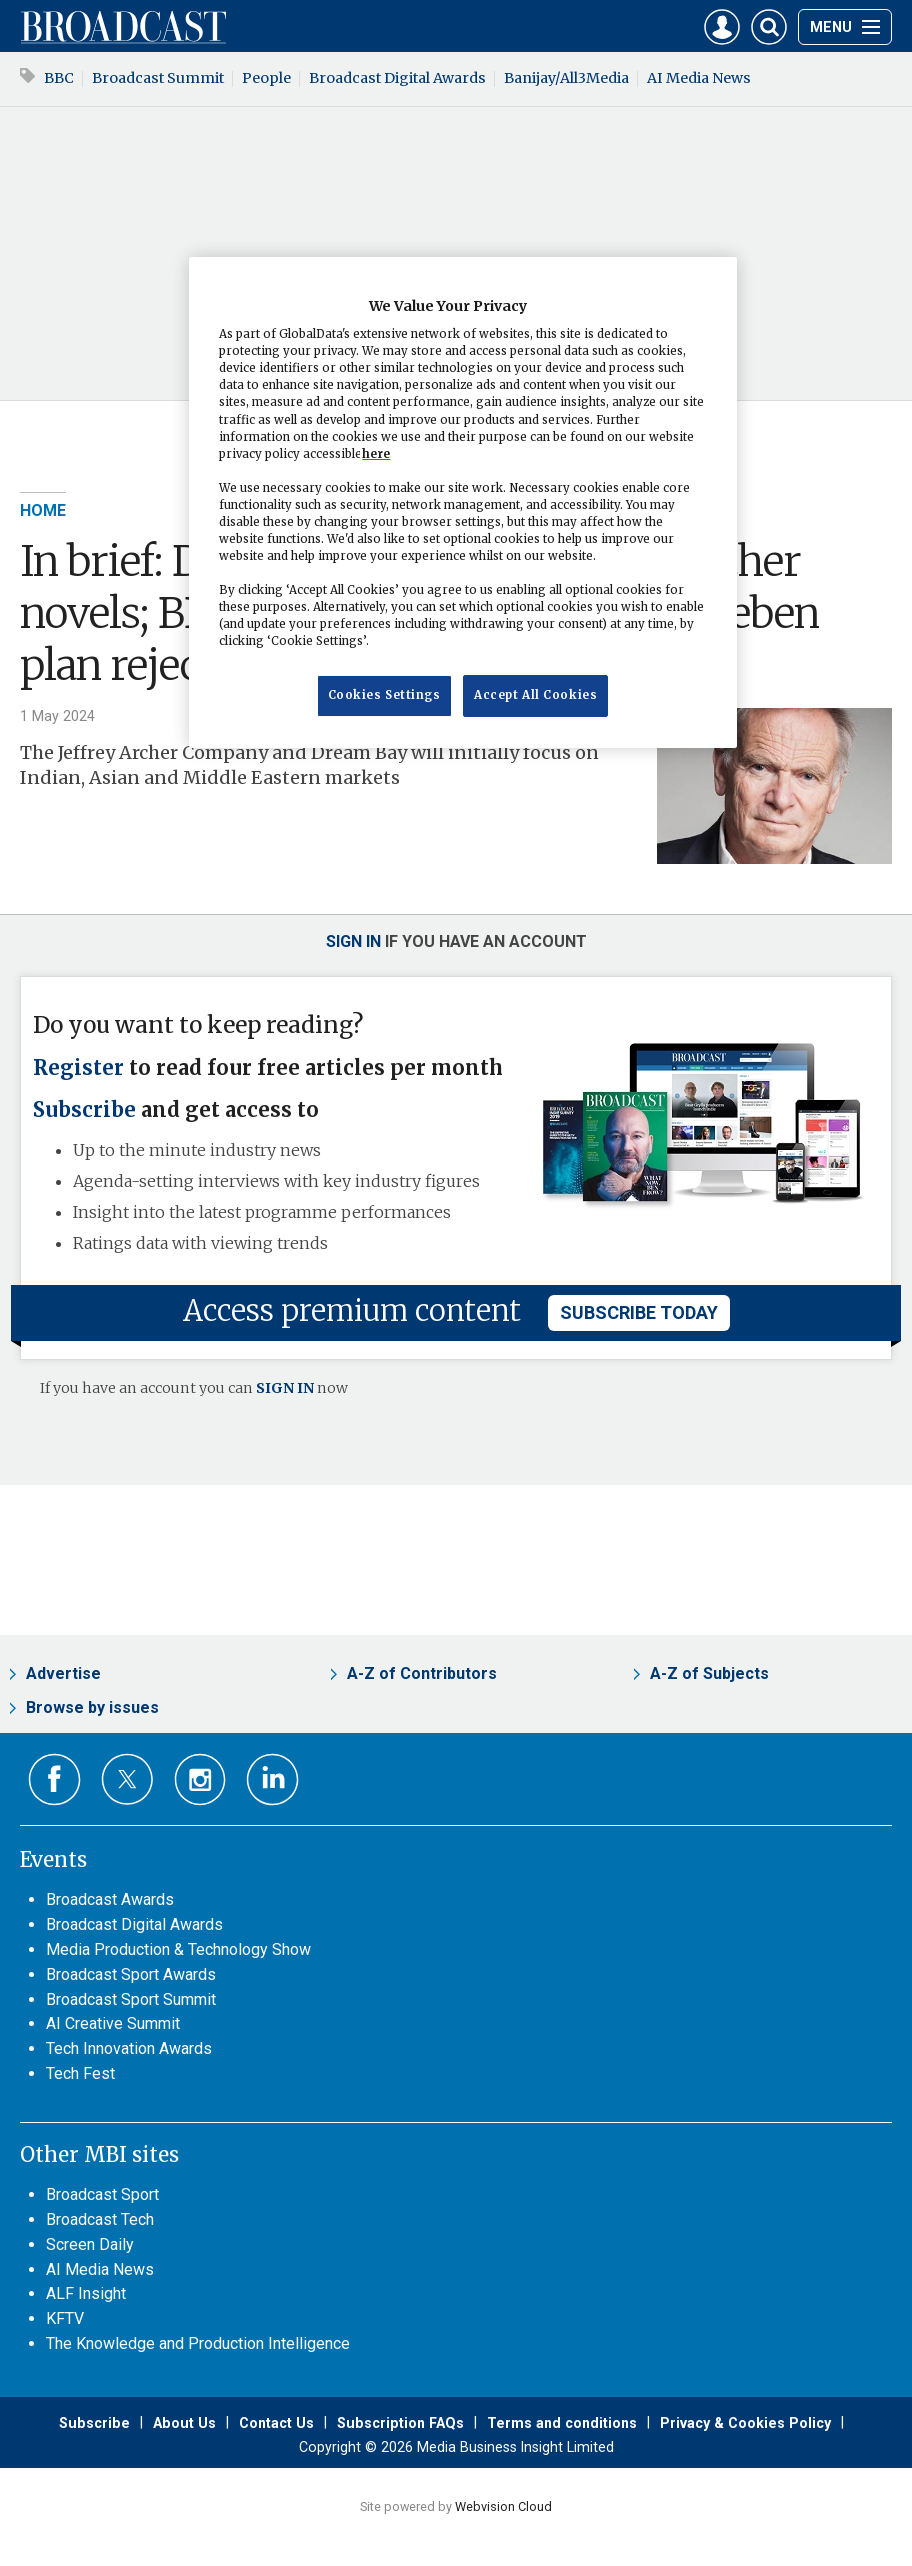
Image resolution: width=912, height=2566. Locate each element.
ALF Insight (86, 2293)
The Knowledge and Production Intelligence (198, 2343)
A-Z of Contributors (422, 1673)
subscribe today (639, 1312)
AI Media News (699, 78)
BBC (59, 78)
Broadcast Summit (158, 78)
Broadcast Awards (110, 1899)
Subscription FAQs (400, 2423)
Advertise (63, 1673)
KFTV (65, 2318)
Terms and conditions (562, 2423)
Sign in (353, 941)
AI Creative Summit (113, 2023)
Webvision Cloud (503, 2506)
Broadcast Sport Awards (131, 1974)
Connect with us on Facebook (54, 1779)
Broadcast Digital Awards (397, 78)
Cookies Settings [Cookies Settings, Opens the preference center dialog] (384, 695)
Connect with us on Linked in (272, 1779)
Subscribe (84, 1110)
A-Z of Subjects (709, 1673)
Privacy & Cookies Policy (745, 2423)
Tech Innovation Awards (129, 2048)
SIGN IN (285, 1388)
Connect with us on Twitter (127, 1779)
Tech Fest (80, 2073)
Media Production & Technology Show (178, 1949)
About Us (184, 2423)
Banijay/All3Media (566, 78)
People (266, 78)
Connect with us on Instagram (200, 1779)
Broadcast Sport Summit (131, 1999)
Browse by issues (92, 1707)
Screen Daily (90, 2244)
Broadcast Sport (102, 2194)
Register (78, 1068)
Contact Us (276, 2423)
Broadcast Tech (100, 2219)
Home (43, 510)
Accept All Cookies (535, 695)
